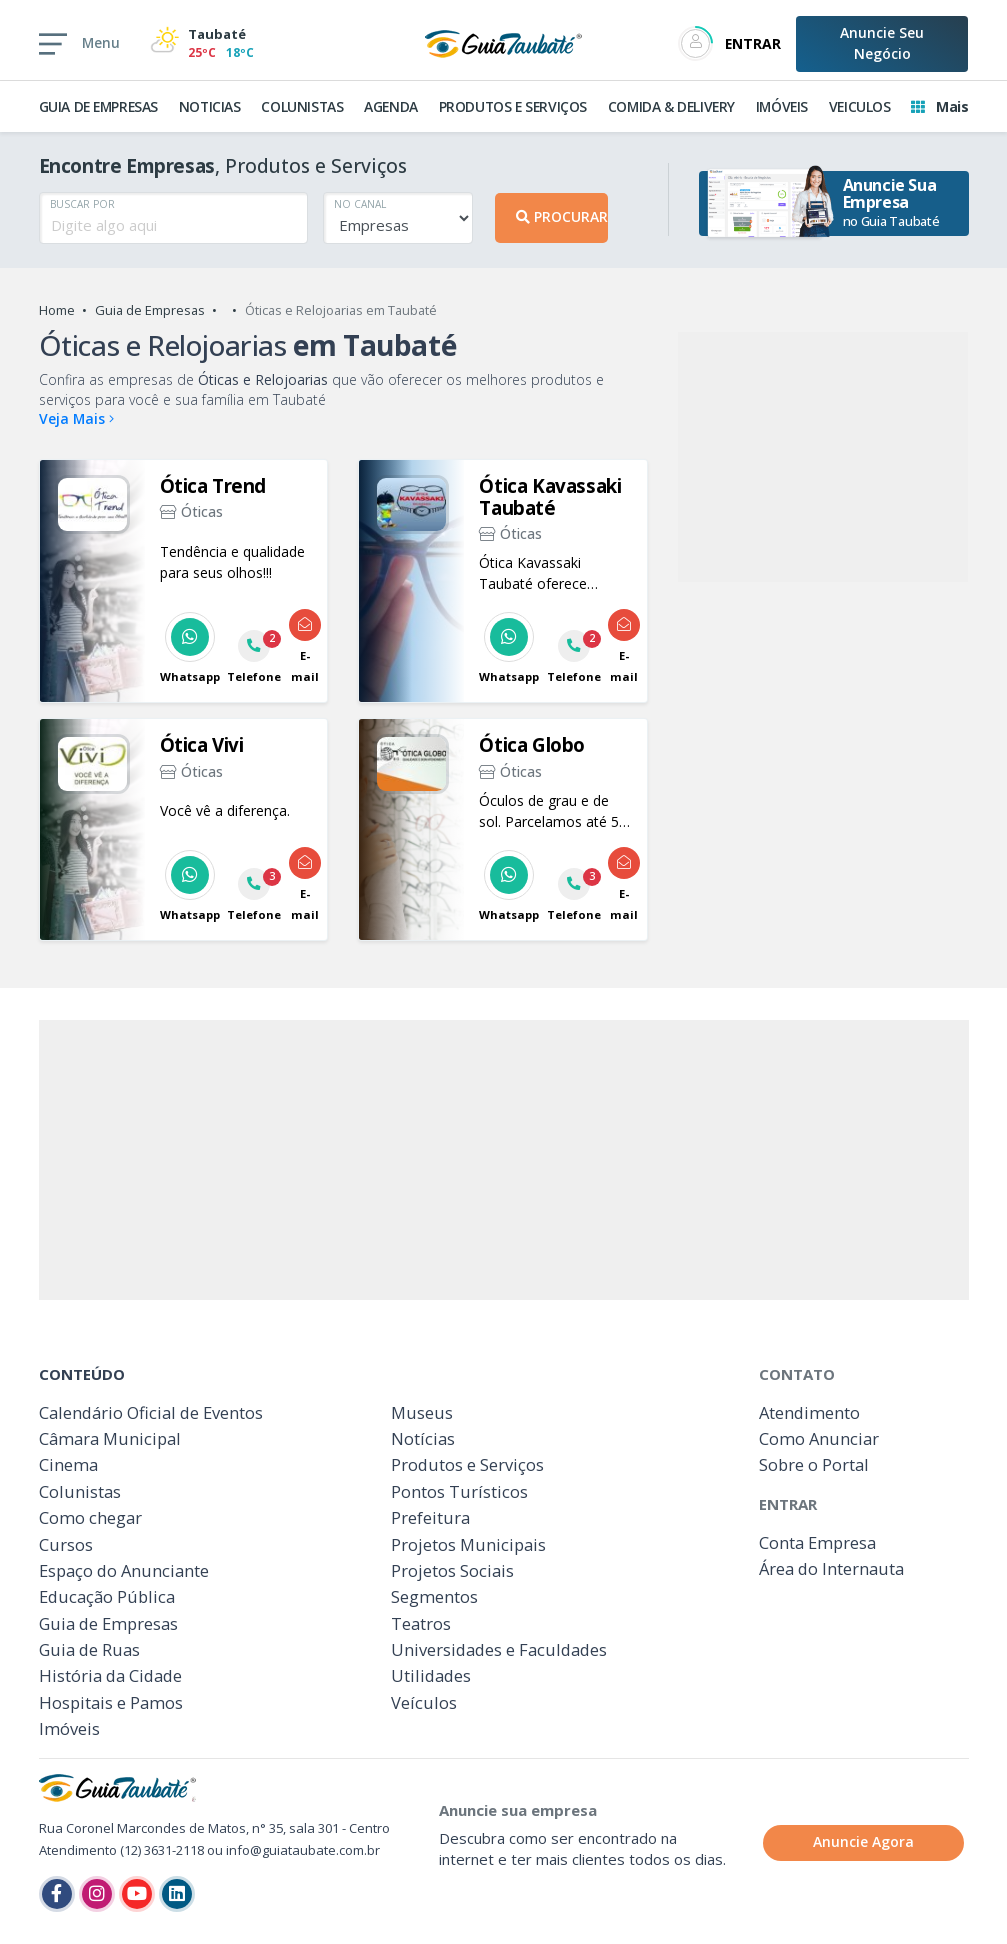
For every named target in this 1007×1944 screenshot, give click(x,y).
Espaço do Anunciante (124, 1570)
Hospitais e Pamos (111, 1702)
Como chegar (90, 1517)
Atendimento (809, 1412)
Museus (422, 1412)
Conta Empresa (817, 1542)
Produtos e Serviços (467, 1464)
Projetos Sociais (452, 1570)
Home (57, 310)
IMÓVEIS (782, 106)
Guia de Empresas (150, 310)
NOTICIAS (210, 106)
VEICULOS (860, 106)
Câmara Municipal (110, 1438)
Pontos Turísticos (459, 1491)
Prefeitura (430, 1517)
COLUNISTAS (302, 106)
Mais (939, 106)
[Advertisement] (823, 457)
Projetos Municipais (468, 1544)
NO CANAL (360, 204)
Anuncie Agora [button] (863, 1841)
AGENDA (391, 106)
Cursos (66, 1544)
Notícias (423, 1438)
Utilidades (431, 1675)
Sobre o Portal (814, 1464)
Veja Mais (76, 418)
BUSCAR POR (82, 204)
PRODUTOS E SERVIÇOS (513, 106)
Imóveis (69, 1728)
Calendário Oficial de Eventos (151, 1412)
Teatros (421, 1623)
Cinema (68, 1464)
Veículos (424, 1702)
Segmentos (434, 1596)
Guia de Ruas (89, 1649)
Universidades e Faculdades (499, 1649)
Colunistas (80, 1491)
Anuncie (882, 43)
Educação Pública (107, 1596)
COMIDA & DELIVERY (671, 106)
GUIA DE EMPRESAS (99, 106)
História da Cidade (110, 1675)
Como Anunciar (819, 1438)
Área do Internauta (831, 1568)
